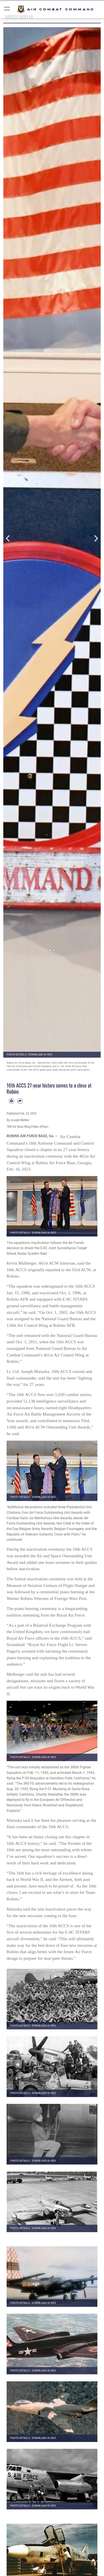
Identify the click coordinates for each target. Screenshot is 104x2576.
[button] (7, 9)
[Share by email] (20, 1101)
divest (29, 1248)
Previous (8, 538)
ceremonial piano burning (62, 1591)
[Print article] (11, 1101)
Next (96, 538)
